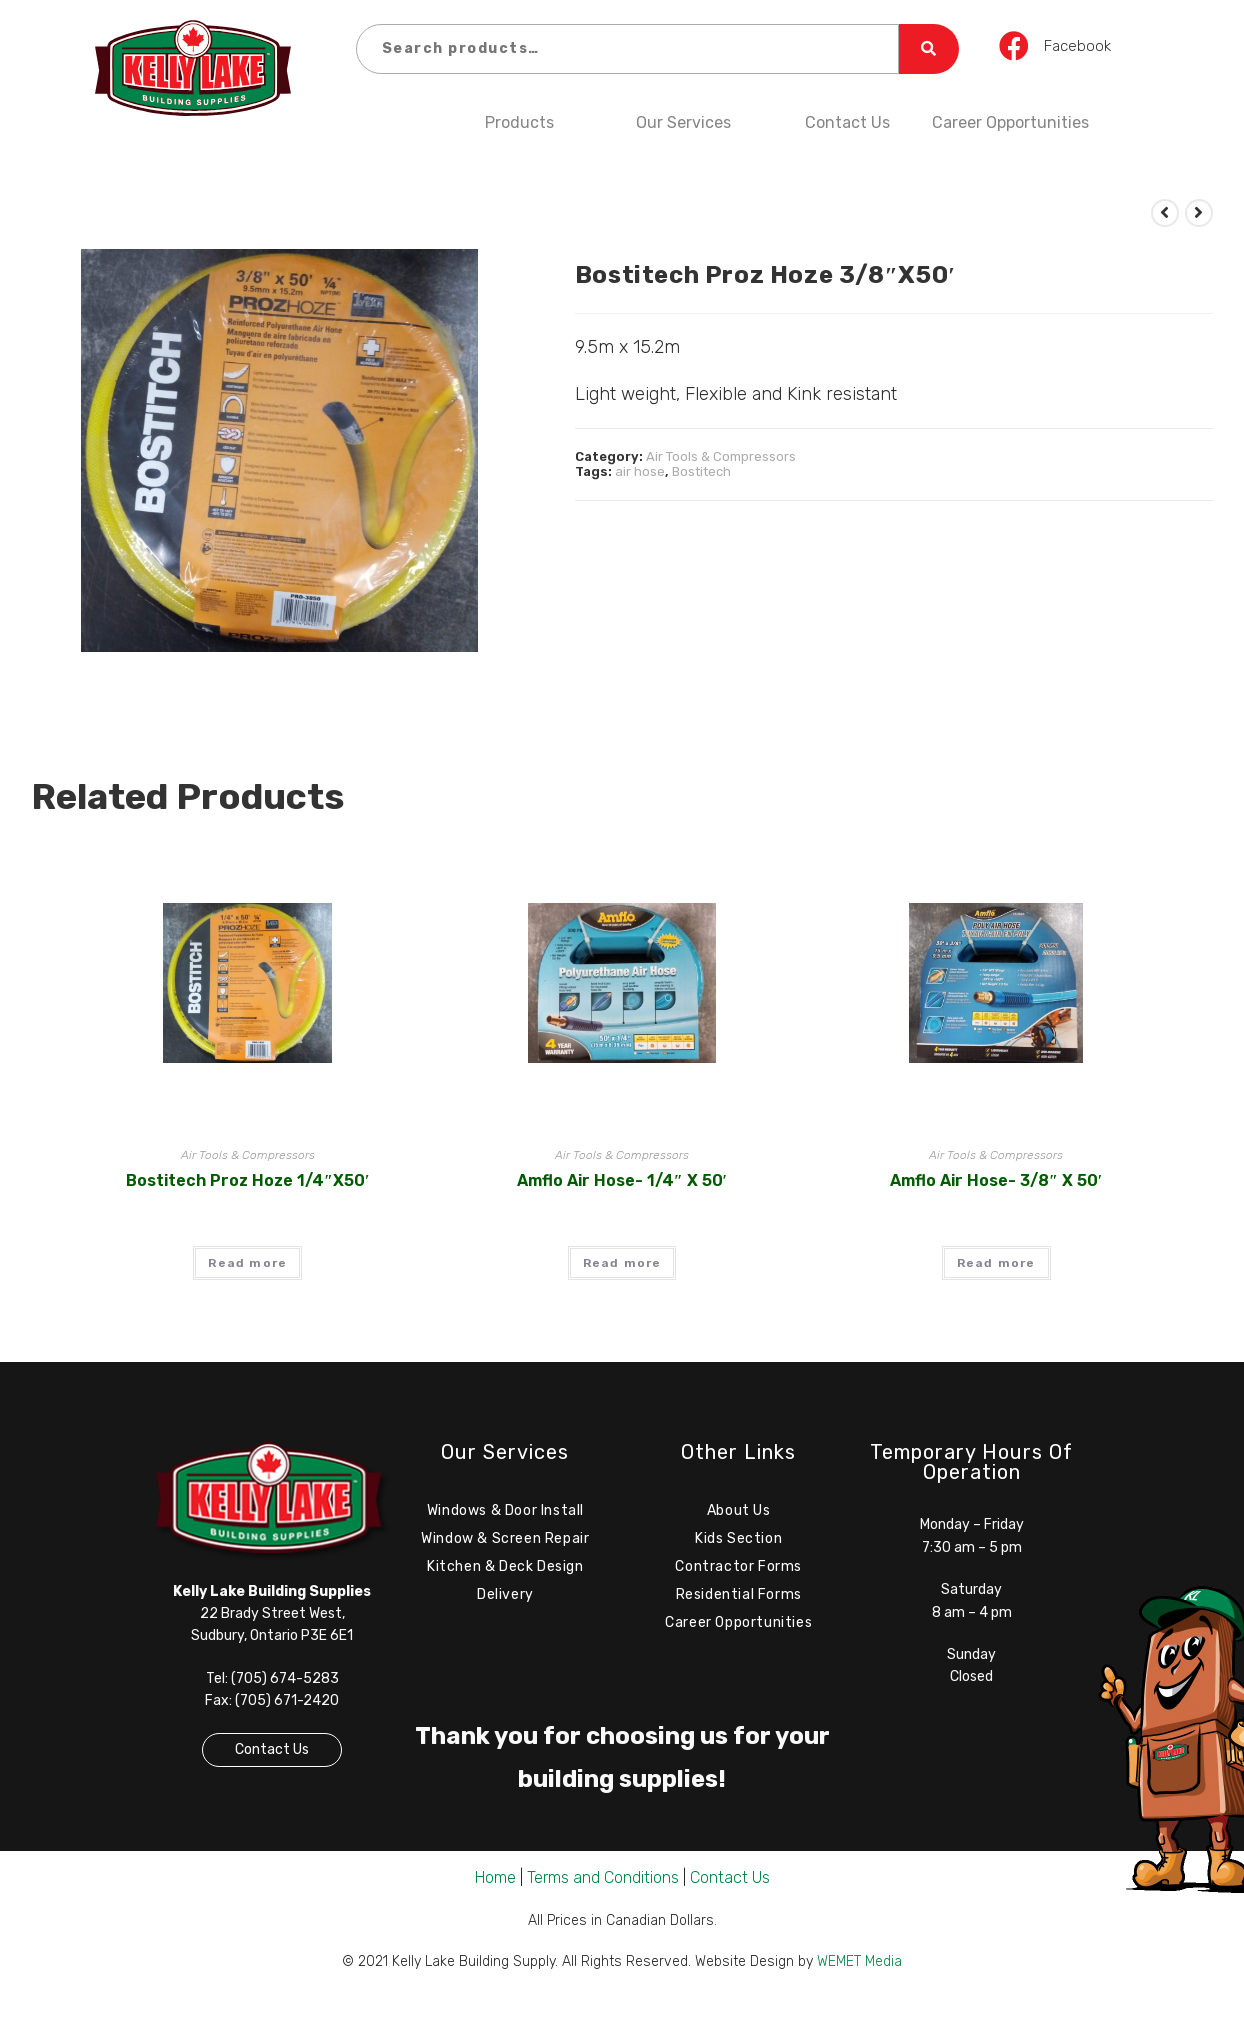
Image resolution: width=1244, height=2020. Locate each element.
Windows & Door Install (505, 1512)
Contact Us (847, 122)
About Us (739, 1512)
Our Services (683, 122)
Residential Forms (739, 1604)
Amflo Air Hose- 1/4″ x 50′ (622, 1180)
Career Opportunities (1010, 122)
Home (495, 1888)
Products (519, 122)
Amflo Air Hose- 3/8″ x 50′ (996, 1180)
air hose (640, 471)
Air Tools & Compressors (721, 456)
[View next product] (1199, 213)
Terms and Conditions (603, 1888)
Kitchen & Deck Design (505, 1573)
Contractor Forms (738, 1573)
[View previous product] (1165, 213)
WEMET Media (859, 1972)
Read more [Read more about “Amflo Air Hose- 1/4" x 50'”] (622, 1263)
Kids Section (738, 1543)
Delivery (505, 1604)
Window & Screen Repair (505, 1543)
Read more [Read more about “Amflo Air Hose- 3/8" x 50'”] (996, 1263)
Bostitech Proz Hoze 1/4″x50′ (247, 1180)
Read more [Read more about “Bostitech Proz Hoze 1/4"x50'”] (247, 1263)
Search (929, 49)
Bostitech (701, 471)
